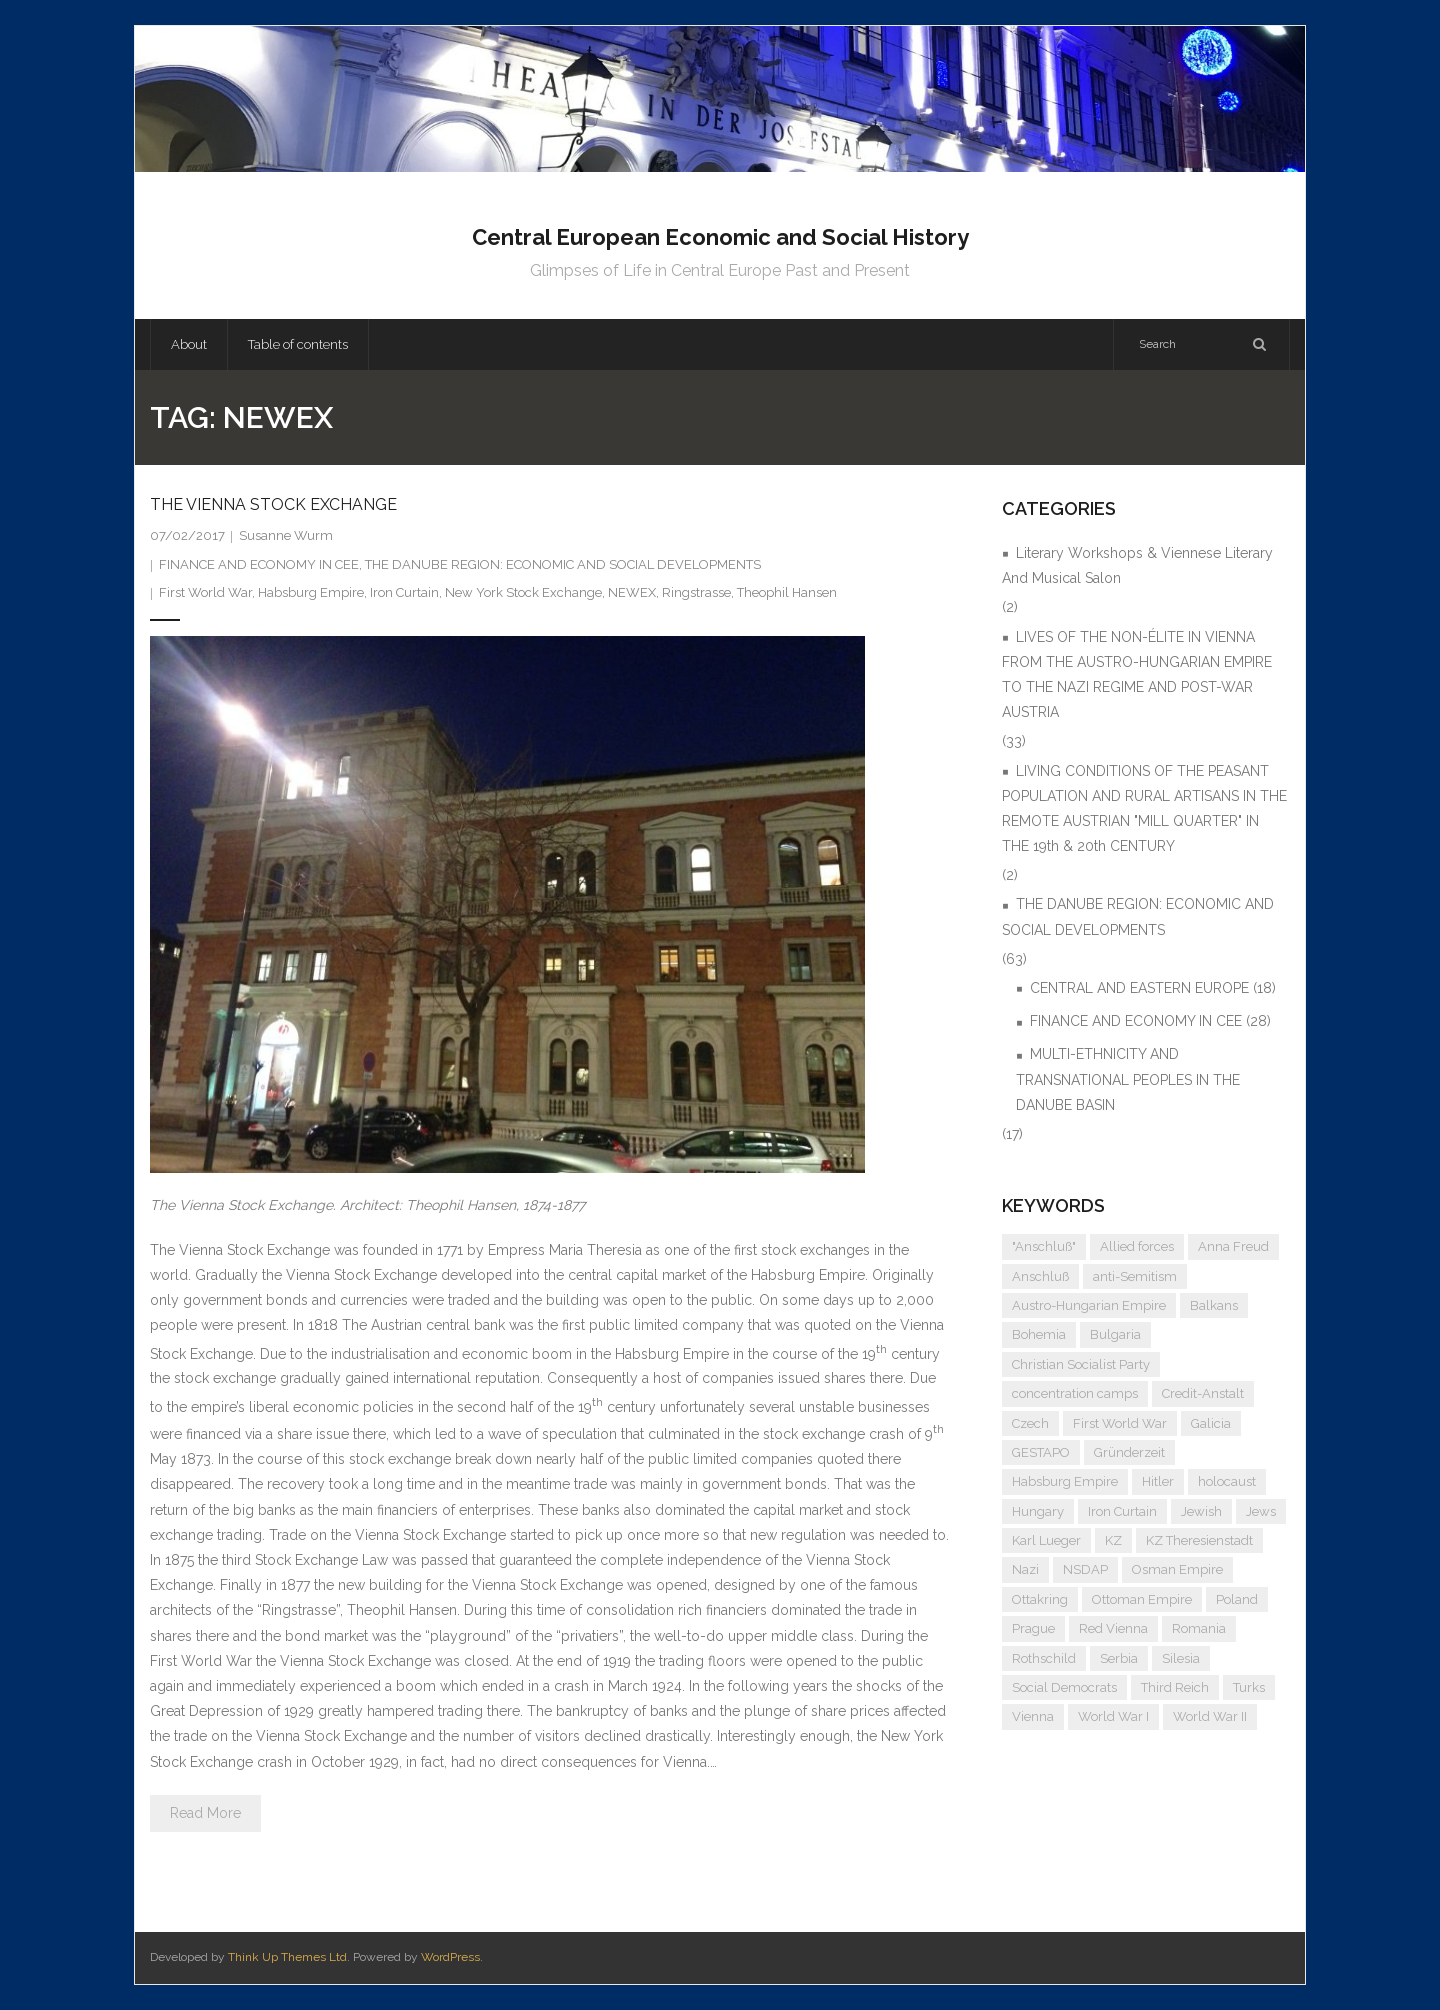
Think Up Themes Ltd (287, 1957)
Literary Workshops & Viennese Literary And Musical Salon (1137, 565)
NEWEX (632, 592)
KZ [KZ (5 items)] (1113, 1540)
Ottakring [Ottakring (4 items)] (1040, 1599)
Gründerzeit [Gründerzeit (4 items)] (1129, 1452)
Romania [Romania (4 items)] (1199, 1628)
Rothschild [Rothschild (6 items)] (1044, 1658)
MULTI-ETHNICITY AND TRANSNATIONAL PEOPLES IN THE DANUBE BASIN (1128, 1079)
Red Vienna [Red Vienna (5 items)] (1113, 1628)
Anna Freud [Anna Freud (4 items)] (1233, 1246)
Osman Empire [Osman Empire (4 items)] (1177, 1569)
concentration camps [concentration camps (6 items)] (1075, 1393)
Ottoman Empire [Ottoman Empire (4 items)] (1142, 1599)
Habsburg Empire (311, 592)
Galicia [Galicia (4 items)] (1211, 1423)
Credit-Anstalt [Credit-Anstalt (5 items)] (1203, 1393)
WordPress (450, 1957)
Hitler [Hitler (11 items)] (1158, 1481)
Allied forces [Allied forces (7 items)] (1137, 1246)
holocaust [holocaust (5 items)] (1227, 1481)
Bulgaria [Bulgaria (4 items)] (1115, 1334)
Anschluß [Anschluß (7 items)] (1040, 1276)
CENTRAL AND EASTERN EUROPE (1139, 988)
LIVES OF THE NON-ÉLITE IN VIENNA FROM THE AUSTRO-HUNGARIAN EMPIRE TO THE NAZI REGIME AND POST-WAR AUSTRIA (1137, 675)
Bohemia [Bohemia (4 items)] (1039, 1334)
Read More (205, 1813)
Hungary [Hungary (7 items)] (1038, 1511)
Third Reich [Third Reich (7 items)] (1175, 1687)
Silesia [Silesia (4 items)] (1181, 1658)
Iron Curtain (404, 592)
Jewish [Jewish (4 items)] (1201, 1511)
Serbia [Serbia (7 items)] (1119, 1658)
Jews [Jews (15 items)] (1261, 1511)
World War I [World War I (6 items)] (1113, 1716)
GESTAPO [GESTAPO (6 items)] (1041, 1452)
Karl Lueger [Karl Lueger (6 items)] (1046, 1540)
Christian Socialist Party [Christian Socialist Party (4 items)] (1081, 1364)
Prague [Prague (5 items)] (1033, 1628)
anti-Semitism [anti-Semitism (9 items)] (1135, 1276)
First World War (205, 592)
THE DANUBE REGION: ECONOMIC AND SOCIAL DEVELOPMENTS (563, 564)
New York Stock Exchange (523, 592)
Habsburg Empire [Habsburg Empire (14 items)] (1065, 1481)
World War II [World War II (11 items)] (1210, 1716)
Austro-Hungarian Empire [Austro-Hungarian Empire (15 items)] (1089, 1305)
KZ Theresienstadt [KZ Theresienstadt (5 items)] (1199, 1540)
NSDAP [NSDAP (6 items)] (1085, 1569)
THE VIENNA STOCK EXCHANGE (273, 504)
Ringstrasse (696, 592)
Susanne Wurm (286, 535)
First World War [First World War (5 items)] (1120, 1423)
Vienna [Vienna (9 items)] (1033, 1716)
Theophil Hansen (787, 592)
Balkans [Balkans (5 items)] (1214, 1305)
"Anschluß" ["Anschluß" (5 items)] (1044, 1246)
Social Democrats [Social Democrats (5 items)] (1064, 1687)
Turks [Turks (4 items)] (1249, 1687)
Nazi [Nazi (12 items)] (1025, 1569)
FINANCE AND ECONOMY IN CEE (259, 564)
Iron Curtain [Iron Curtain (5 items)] (1122, 1511)
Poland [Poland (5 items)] (1237, 1599)
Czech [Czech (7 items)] (1030, 1423)
